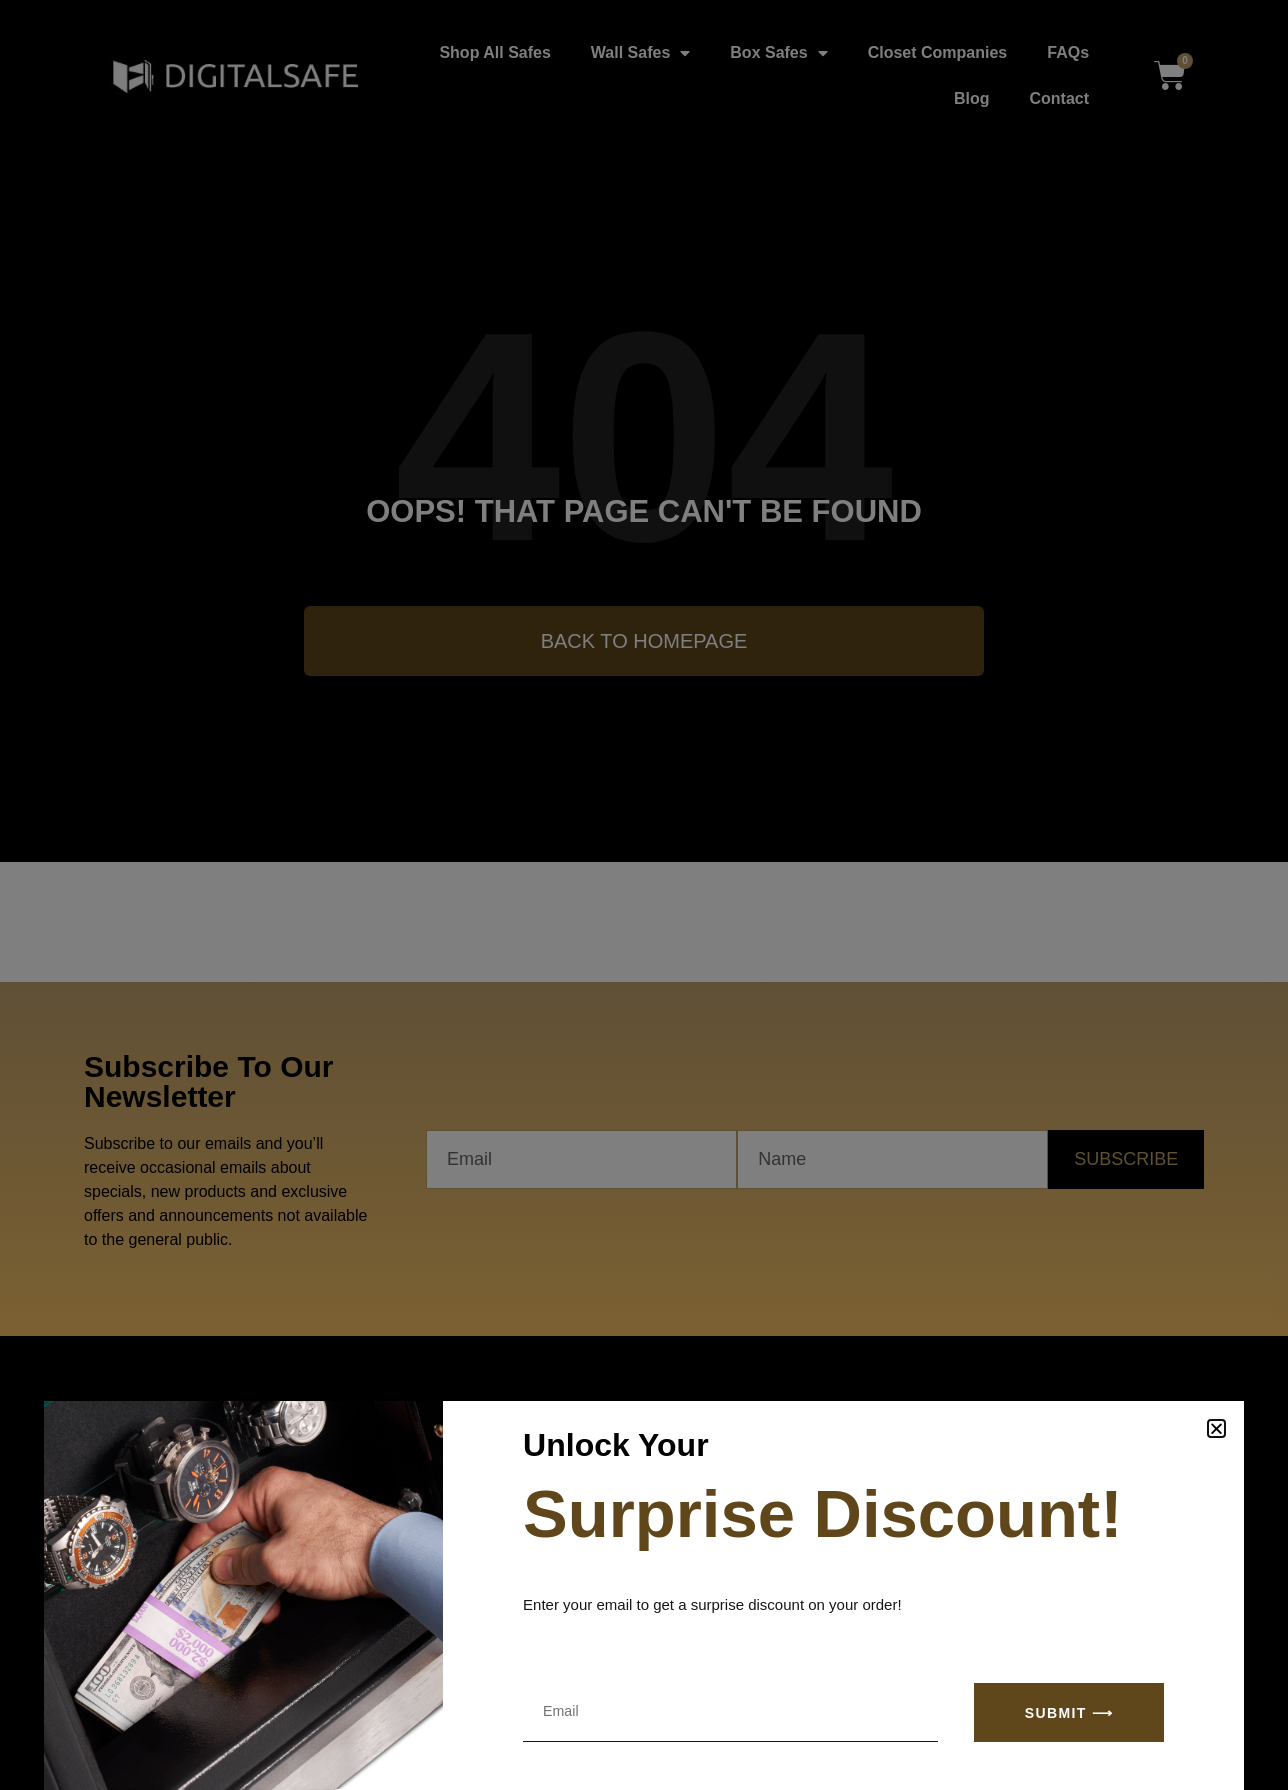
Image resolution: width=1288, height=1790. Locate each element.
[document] (644, 895)
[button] (1216, 1428)
